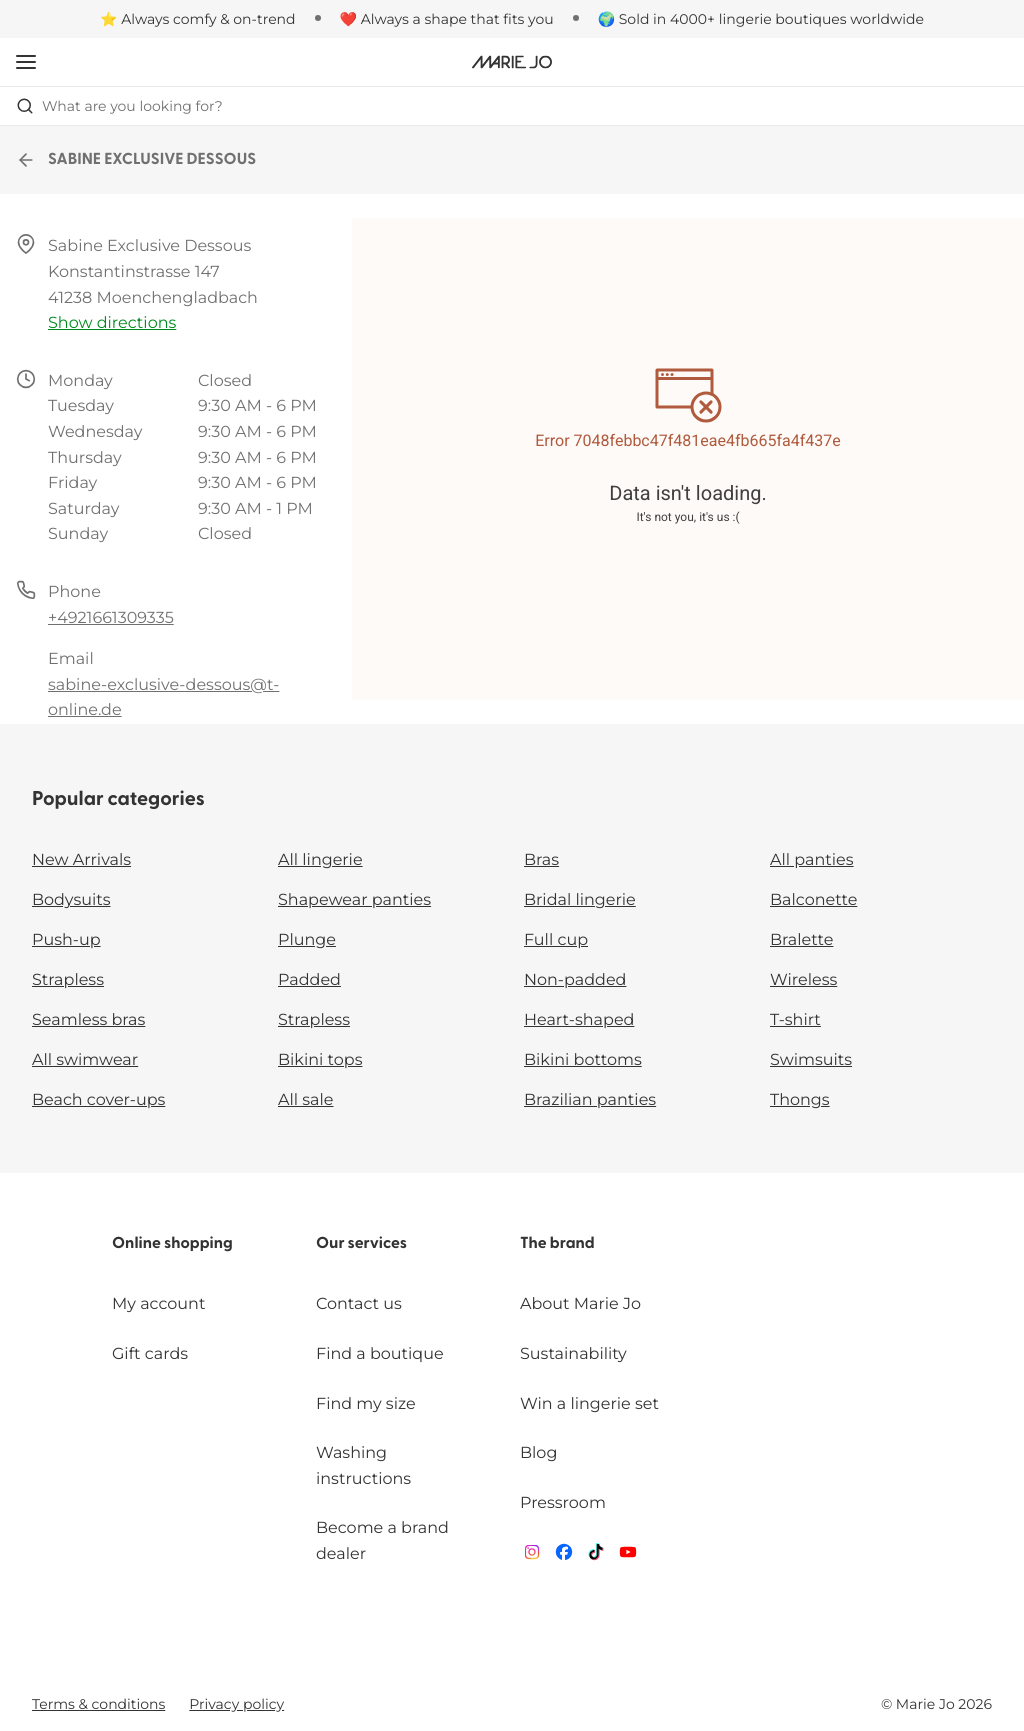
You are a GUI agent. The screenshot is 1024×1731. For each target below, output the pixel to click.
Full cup (556, 940)
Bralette (801, 940)
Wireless (803, 980)
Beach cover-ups (98, 1100)
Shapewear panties (354, 900)
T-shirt (795, 1020)
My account (158, 1304)
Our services (361, 1244)
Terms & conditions (98, 1704)
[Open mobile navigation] (26, 62)
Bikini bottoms (583, 1060)
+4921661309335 (111, 618)
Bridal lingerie (580, 900)
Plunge (307, 940)
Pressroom (563, 1503)
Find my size (366, 1404)
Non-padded (575, 980)
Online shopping (172, 1244)
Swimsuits (811, 1060)
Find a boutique (380, 1354)
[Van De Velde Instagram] (532, 1556)
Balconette (813, 900)
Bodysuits (71, 900)
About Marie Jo (580, 1304)
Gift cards (150, 1354)
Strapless (68, 980)
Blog (538, 1453)
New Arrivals (81, 860)
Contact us (359, 1304)
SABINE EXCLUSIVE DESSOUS (136, 160)
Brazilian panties (590, 1100)
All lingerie (320, 860)
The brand (557, 1244)
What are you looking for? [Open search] (119, 106)
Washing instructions (363, 1466)
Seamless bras (88, 1020)
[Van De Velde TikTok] (596, 1556)
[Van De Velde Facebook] (564, 1556)
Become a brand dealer (382, 1541)
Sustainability (573, 1354)
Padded (309, 980)
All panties (812, 860)
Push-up (66, 940)
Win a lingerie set (589, 1404)
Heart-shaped (579, 1020)
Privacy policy (236, 1704)
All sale (306, 1100)
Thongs (800, 1100)
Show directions (112, 323)
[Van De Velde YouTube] (628, 1556)
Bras (541, 860)
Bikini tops (320, 1060)
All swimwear (85, 1060)
